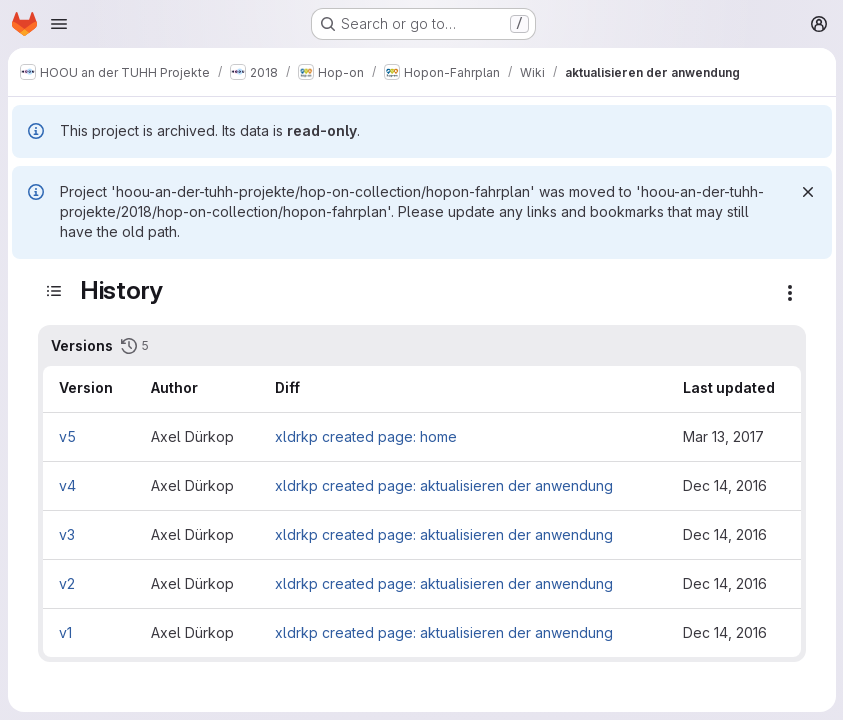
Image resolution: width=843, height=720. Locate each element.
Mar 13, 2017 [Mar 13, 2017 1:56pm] (723, 436)
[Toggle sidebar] (54, 291)
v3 (67, 534)
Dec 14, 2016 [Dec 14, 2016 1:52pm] (725, 534)
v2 (67, 583)
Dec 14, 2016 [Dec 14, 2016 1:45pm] (725, 632)
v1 (65, 632)
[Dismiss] (807, 192)
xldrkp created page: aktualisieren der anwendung (444, 485)
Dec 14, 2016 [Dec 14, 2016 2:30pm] (725, 485)
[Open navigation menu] (59, 24)
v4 (67, 485)
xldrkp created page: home (366, 436)
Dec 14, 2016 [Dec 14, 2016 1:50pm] (725, 583)
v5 (67, 436)
